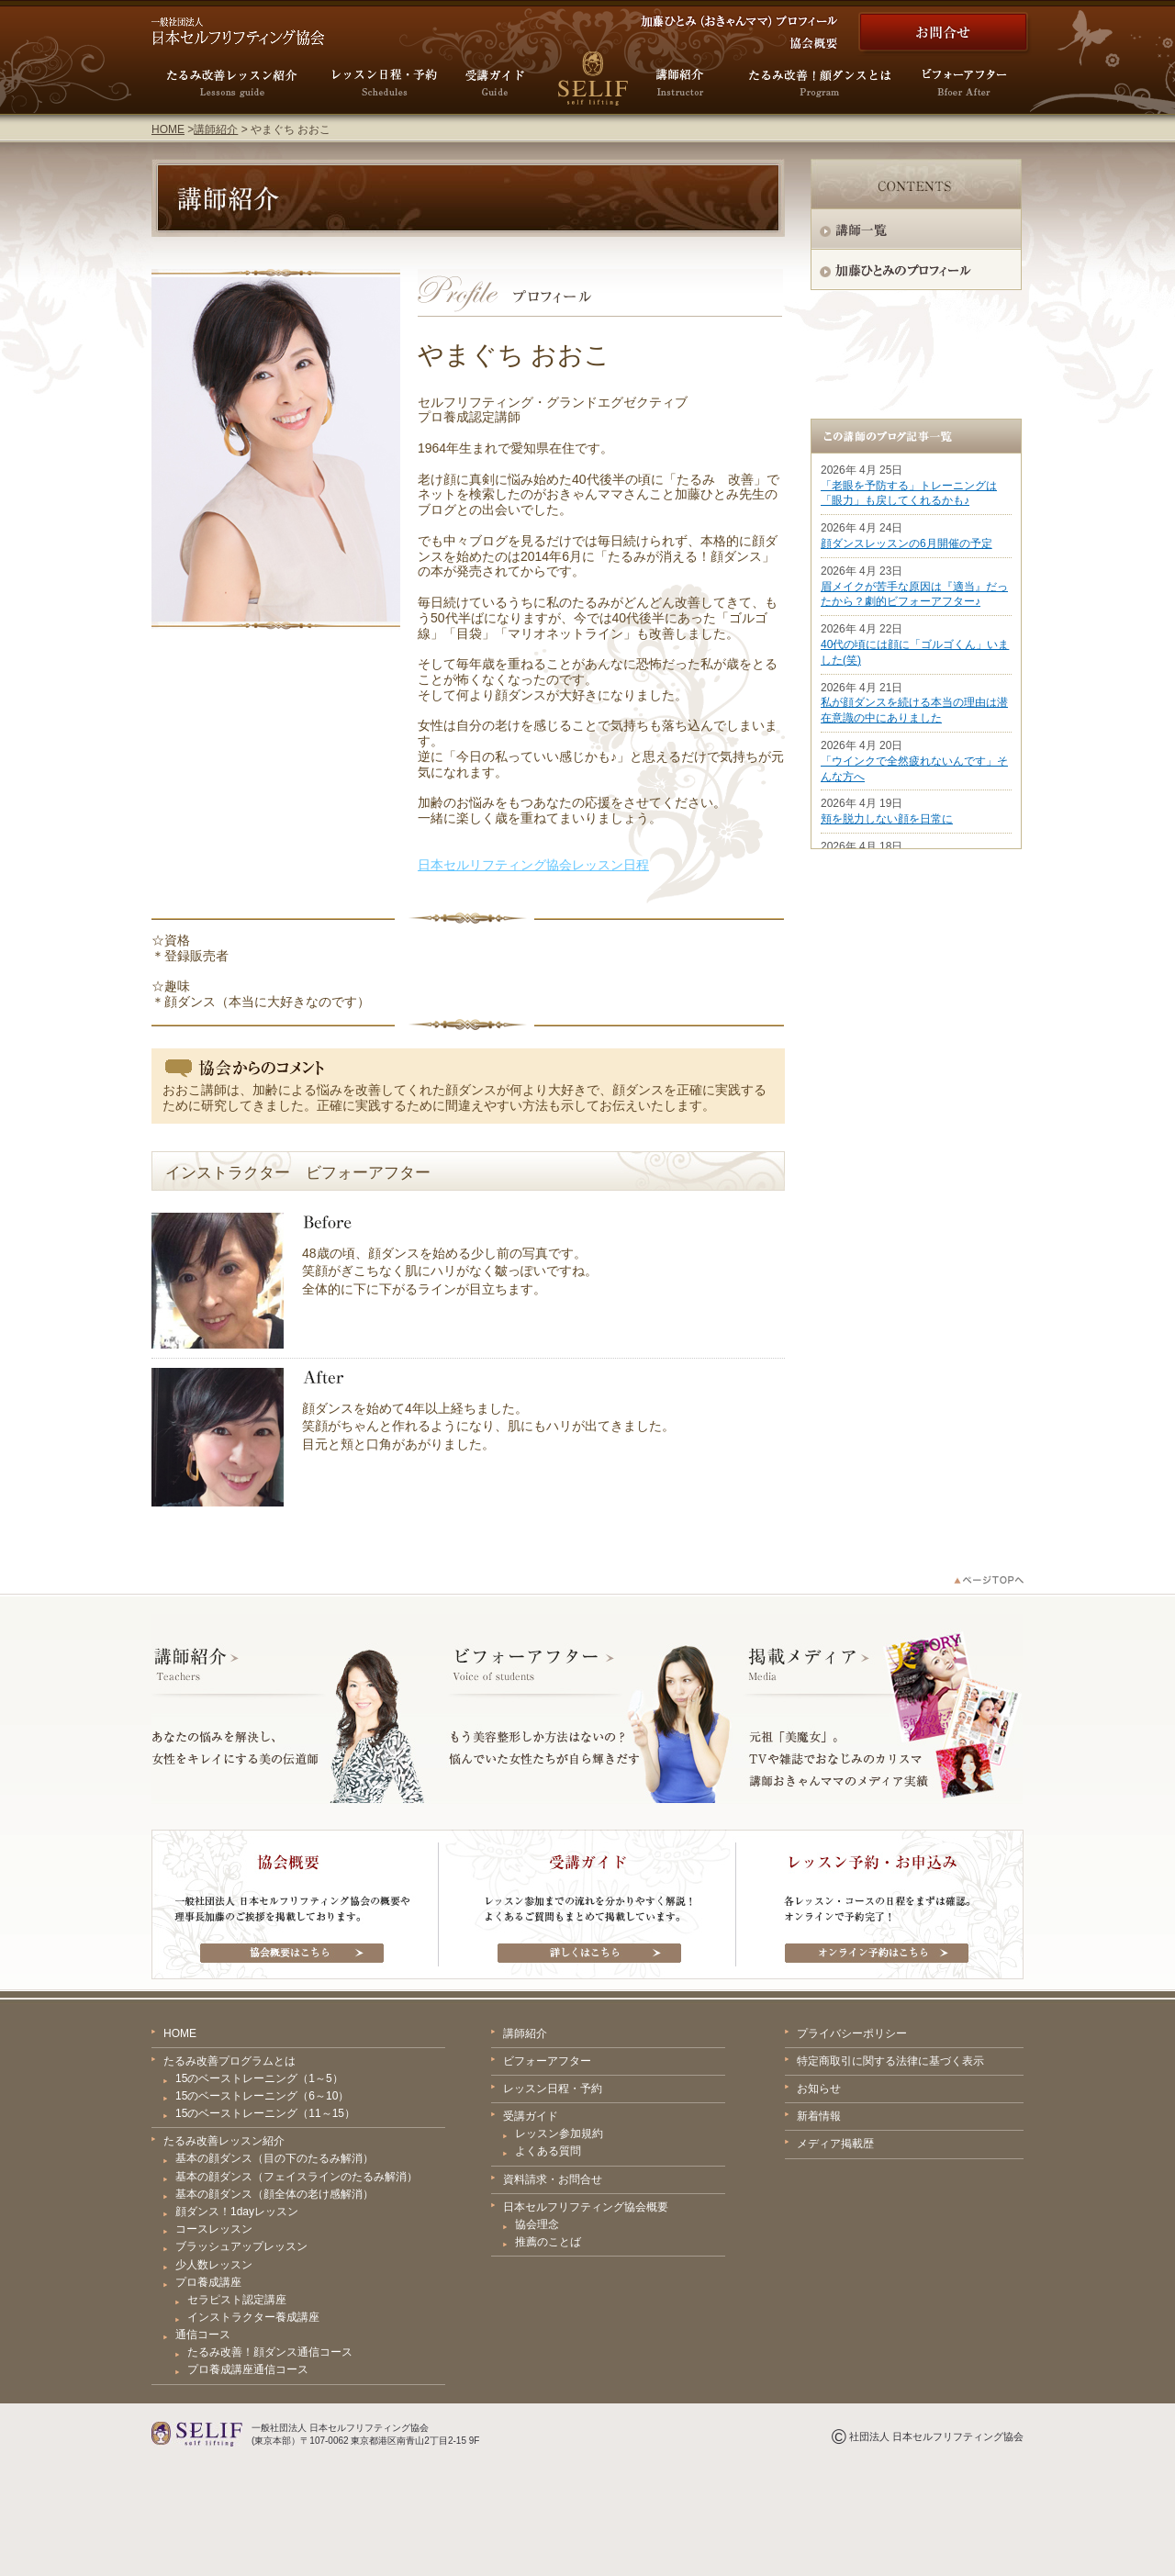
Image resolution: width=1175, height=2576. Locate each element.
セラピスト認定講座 (236, 2299)
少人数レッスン (213, 2264)
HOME (168, 129)
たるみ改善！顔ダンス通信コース (269, 2352)
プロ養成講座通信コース (247, 2369)
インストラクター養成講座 (253, 2317)
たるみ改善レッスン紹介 (224, 2140)
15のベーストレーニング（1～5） (259, 2078)
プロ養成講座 (208, 2282)
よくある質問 (548, 2151)
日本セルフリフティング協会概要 (585, 2207)
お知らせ (819, 2088)
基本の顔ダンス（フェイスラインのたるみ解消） (296, 2176)
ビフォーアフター (547, 2061)
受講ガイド (530, 2116)
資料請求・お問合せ (552, 2179)
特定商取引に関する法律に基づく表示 (890, 2061)
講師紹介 (216, 129)
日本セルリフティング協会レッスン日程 (533, 864)
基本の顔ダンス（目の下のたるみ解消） (274, 2158)
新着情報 (819, 2116)
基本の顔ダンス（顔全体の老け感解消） (274, 2194)
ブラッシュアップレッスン (241, 2246)
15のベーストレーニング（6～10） (262, 2095)
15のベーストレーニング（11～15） (265, 2113)
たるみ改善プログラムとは (229, 2061)
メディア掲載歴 (835, 2143)
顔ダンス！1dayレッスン (236, 2211)
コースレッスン (213, 2229)
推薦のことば (548, 2241)
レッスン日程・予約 (552, 2088)
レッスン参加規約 (559, 2133)
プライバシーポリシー (852, 2033)
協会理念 (537, 2224)
